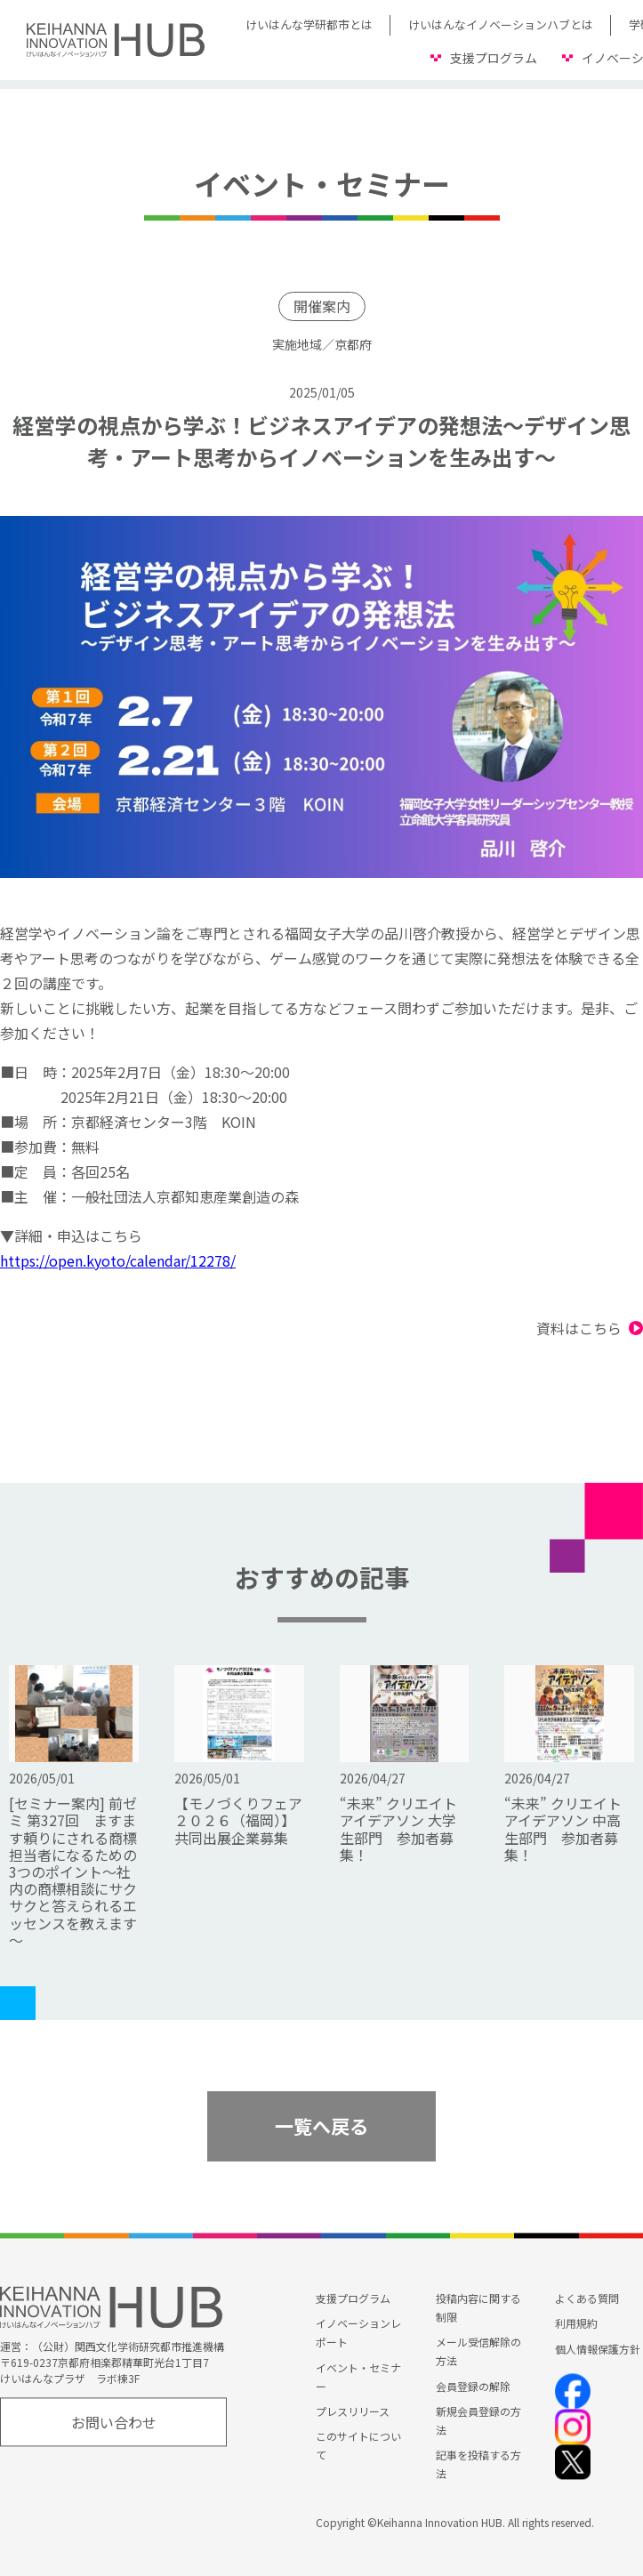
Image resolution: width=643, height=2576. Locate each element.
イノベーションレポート (358, 2333)
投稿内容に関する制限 (478, 2308)
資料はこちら (579, 1328)
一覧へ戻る (321, 2126)
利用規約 (576, 2323)
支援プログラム (493, 58)
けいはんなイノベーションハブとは (500, 24)
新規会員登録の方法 (478, 2420)
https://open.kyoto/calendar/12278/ (118, 1260)
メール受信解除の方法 (478, 2352)
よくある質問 (587, 2298)
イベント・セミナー (358, 2377)
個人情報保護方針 (597, 2348)
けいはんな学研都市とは (309, 24)
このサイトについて (358, 2445)
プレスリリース (353, 2411)
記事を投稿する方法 (478, 2464)
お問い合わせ (114, 2422)
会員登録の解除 (473, 2386)
